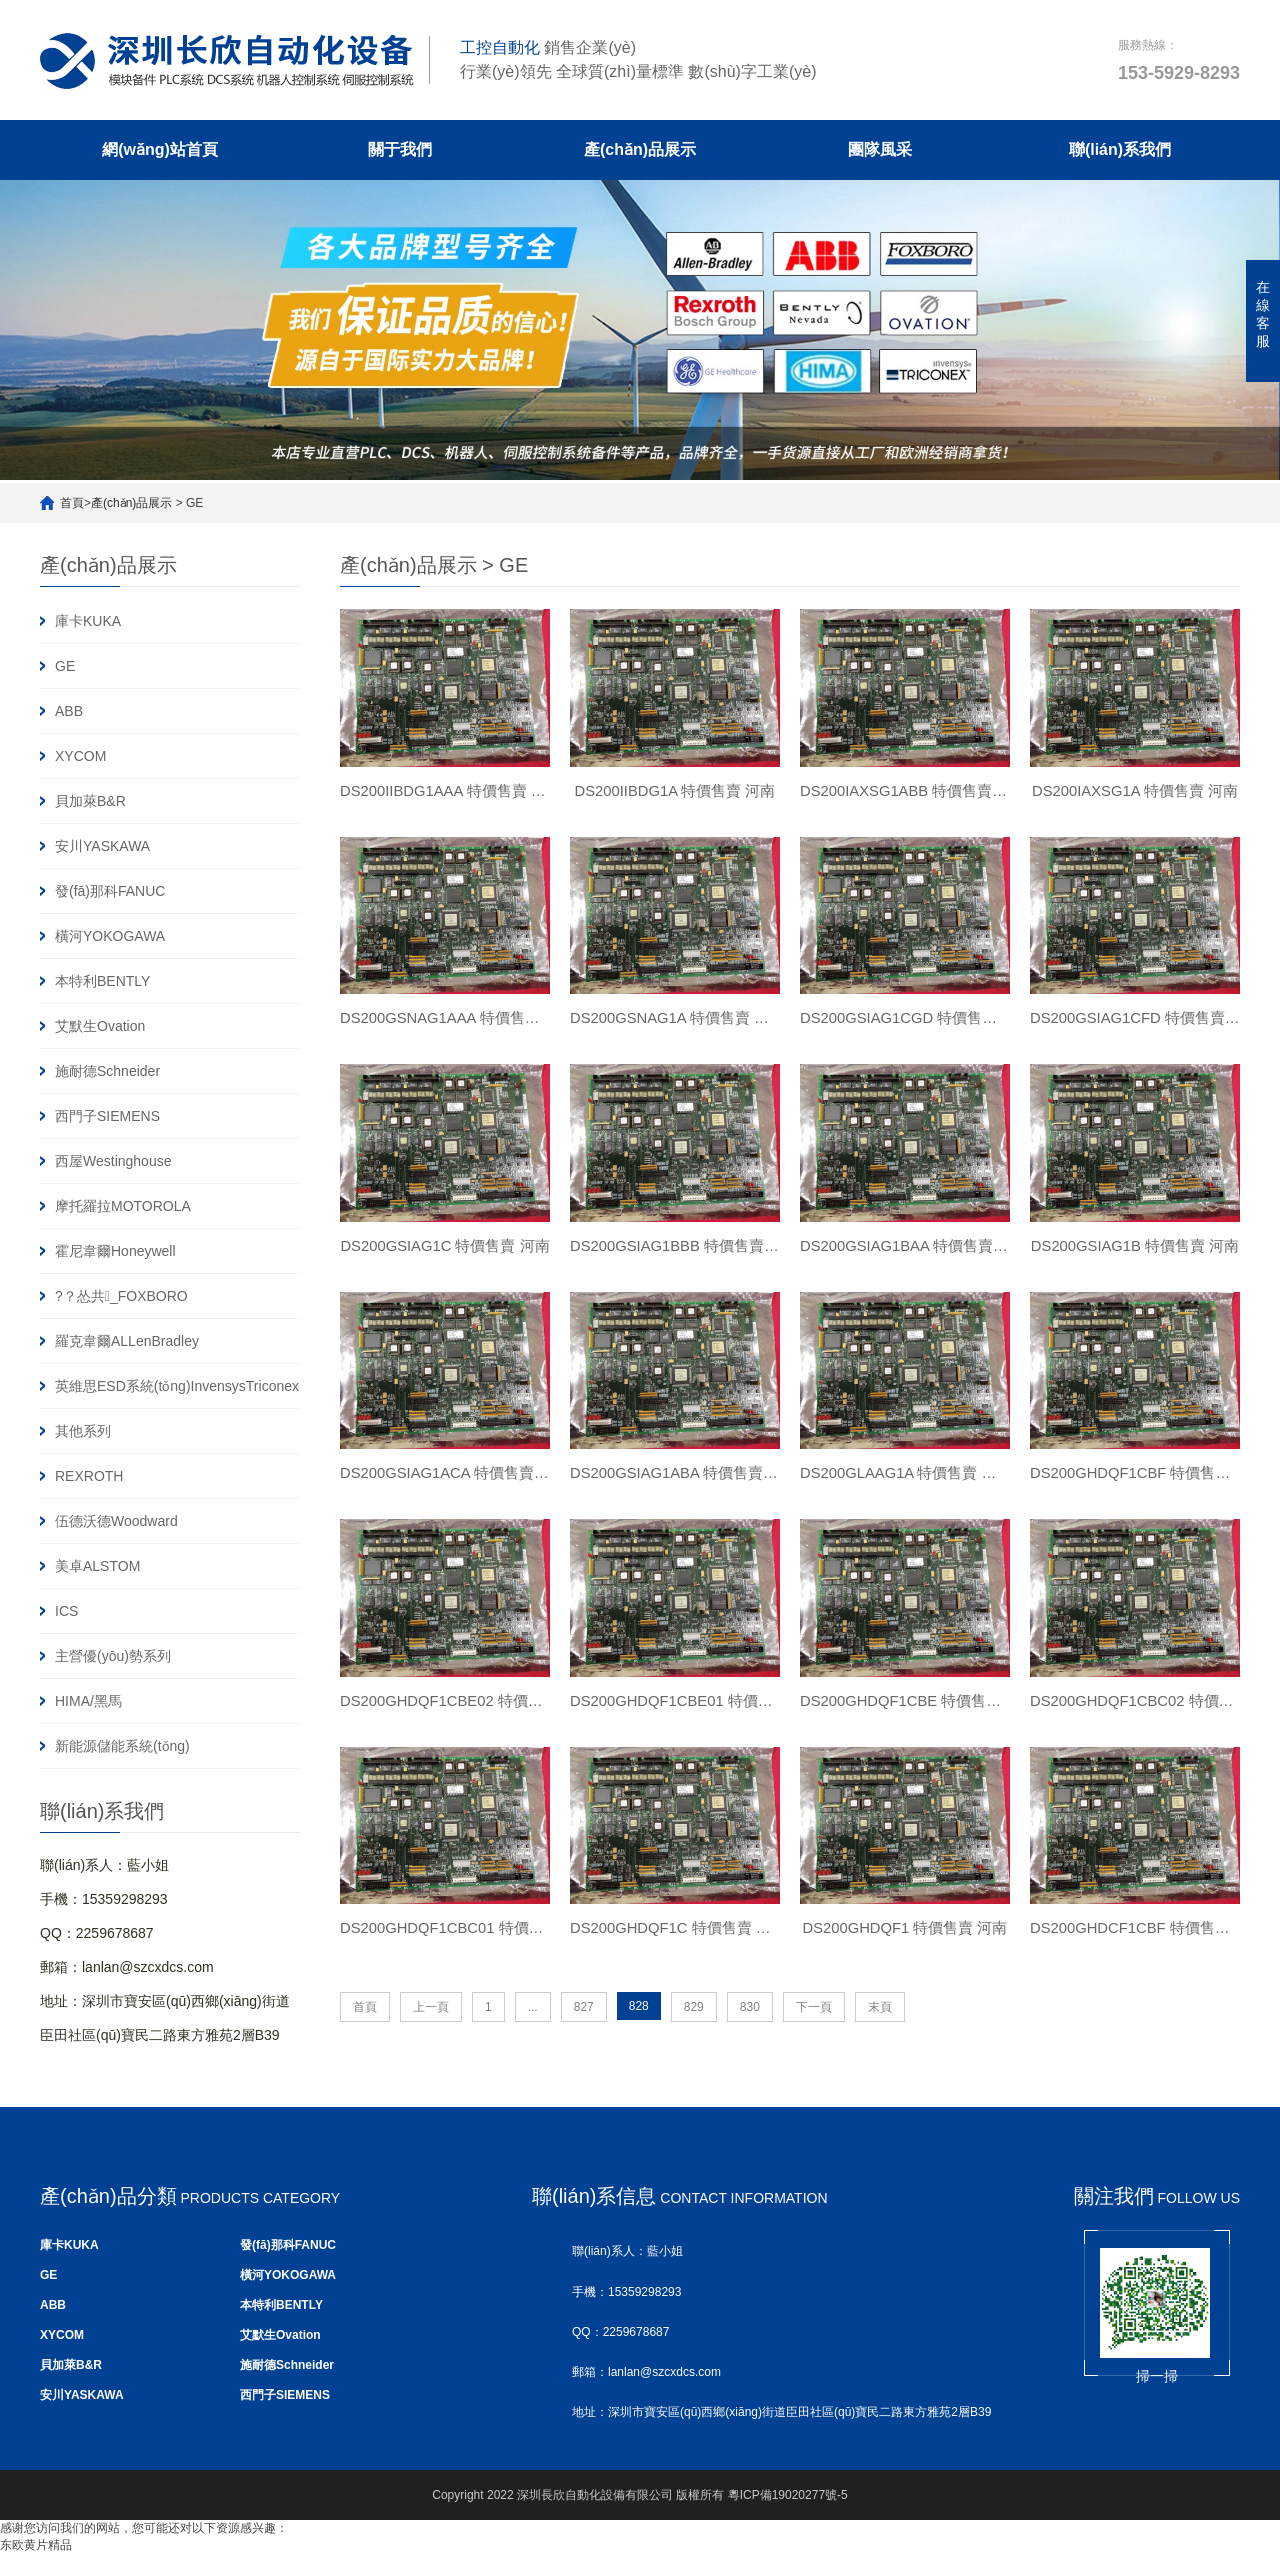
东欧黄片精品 (36, 2545)
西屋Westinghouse (113, 1161)
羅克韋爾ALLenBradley (127, 1341)
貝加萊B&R (90, 801)
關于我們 (400, 149)
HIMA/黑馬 (88, 1701)
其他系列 (83, 1431)
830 (750, 2032)
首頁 (72, 503)
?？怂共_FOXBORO (121, 1296)
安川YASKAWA (102, 846)
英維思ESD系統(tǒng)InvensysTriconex (177, 1386)
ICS (66, 1611)
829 (694, 2032)
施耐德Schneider (107, 1071)
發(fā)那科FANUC (110, 891)
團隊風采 (880, 149)
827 (584, 2032)
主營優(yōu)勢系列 (113, 1656)
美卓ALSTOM (97, 1566)
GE (65, 666)
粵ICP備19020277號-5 (788, 2495)
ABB (69, 711)
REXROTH (89, 1476)
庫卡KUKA (88, 621)
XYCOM (80, 756)
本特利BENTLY (102, 981)
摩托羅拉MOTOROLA (123, 1206)
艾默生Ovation (100, 1026)
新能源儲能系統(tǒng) (122, 1746)
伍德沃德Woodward (116, 1521)
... (533, 2032)
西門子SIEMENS (107, 1116)
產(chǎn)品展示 (640, 149)
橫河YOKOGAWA (110, 936)
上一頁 (431, 2032)
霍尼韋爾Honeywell (115, 1251)
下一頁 (814, 2032)
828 (639, 2031)
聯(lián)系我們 (1120, 149)
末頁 (880, 2032)
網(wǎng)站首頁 (160, 149)
